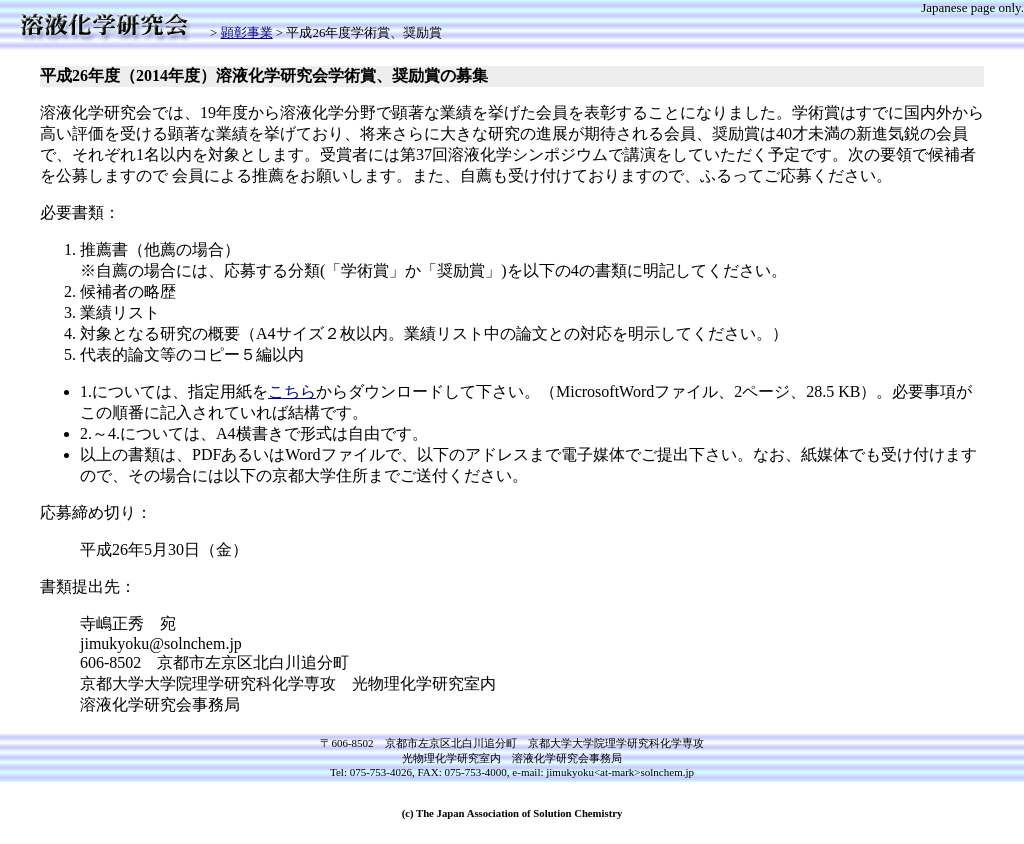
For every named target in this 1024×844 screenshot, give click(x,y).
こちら (292, 391)
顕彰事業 (247, 32)
